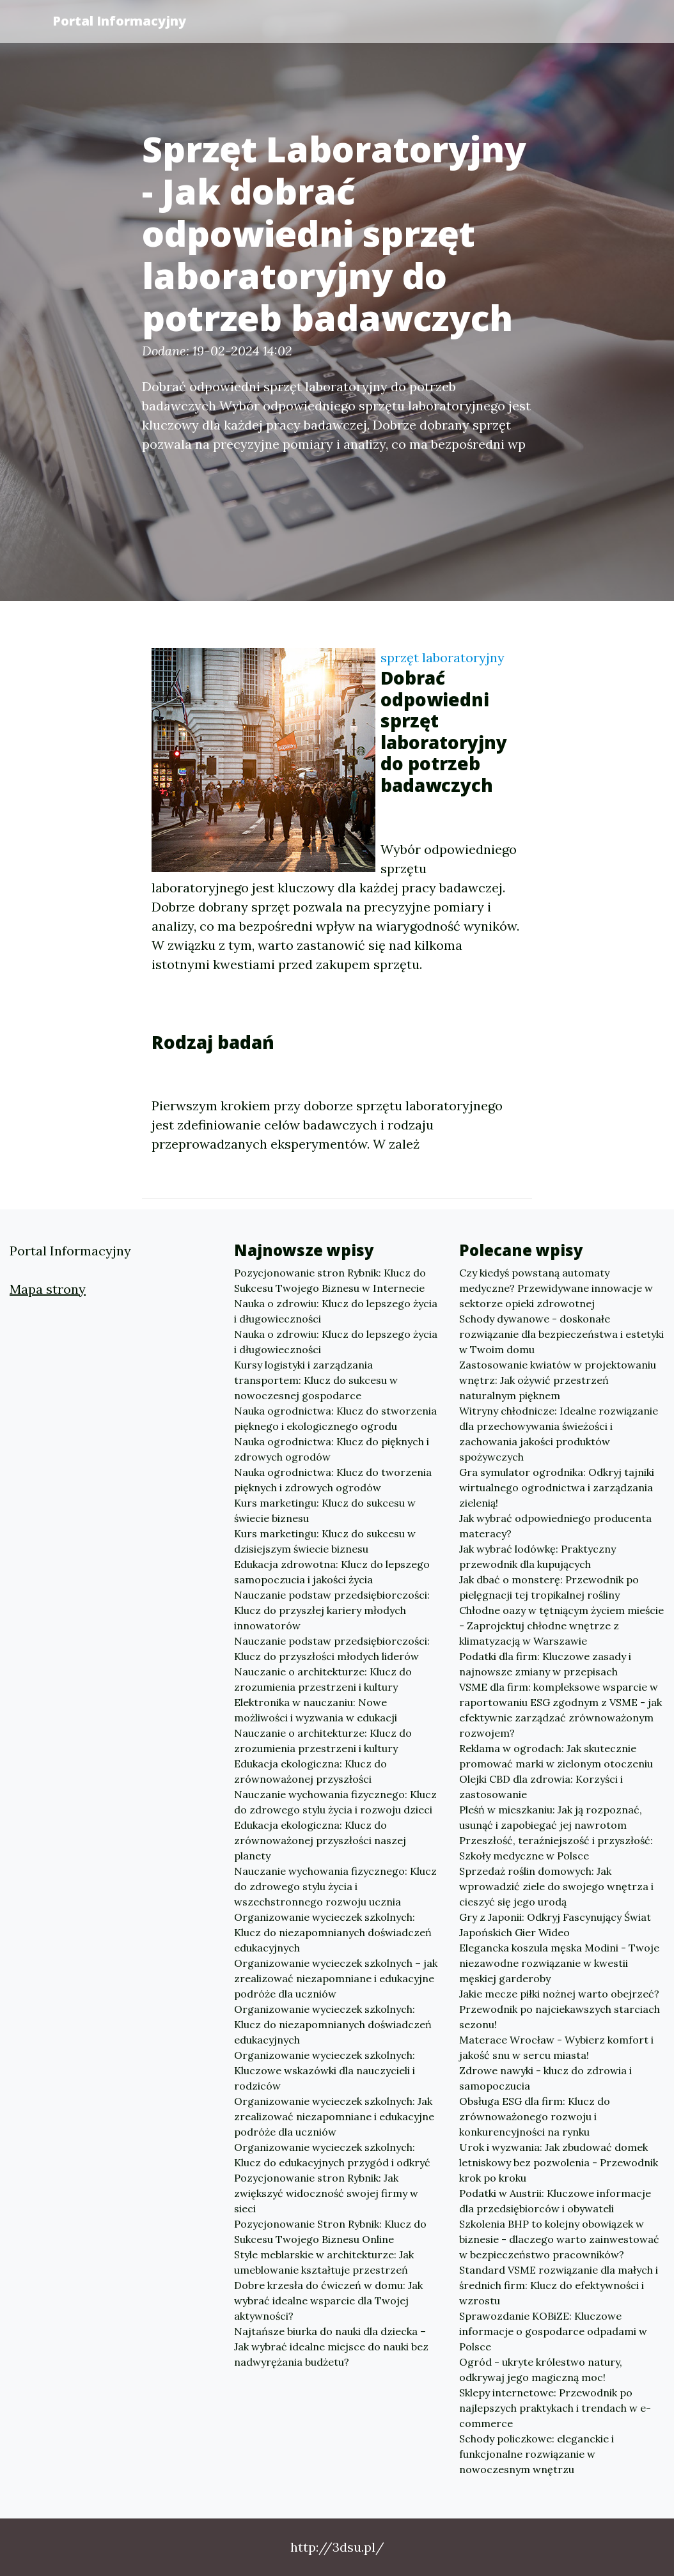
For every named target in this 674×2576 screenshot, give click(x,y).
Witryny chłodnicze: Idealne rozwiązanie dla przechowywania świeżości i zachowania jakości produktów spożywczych (558, 1433)
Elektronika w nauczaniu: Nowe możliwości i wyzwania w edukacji (315, 1710)
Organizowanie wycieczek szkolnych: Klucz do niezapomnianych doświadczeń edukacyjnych (333, 1932)
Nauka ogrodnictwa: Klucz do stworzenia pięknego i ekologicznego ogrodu (335, 1418)
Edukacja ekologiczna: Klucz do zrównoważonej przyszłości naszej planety (320, 1840)
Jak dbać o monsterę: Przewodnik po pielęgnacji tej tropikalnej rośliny (549, 1587)
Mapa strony (48, 1289)
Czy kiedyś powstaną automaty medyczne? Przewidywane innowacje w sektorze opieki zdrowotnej (556, 1288)
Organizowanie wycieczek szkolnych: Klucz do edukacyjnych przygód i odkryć (332, 2155)
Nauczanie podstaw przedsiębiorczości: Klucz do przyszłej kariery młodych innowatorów (332, 1610)
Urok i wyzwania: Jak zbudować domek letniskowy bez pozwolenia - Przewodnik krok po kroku (558, 2162)
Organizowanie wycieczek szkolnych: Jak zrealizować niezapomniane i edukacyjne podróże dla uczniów (334, 2116)
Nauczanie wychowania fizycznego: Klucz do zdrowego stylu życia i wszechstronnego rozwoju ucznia (335, 1886)
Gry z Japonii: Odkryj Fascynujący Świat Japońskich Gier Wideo (555, 1925)
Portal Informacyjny (119, 20)
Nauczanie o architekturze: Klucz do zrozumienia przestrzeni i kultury (323, 1679)
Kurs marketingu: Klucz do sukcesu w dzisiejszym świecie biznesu (325, 1541)
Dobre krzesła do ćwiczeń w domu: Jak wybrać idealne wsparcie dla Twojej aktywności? (328, 2300)
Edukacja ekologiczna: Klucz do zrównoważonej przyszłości (310, 1771)
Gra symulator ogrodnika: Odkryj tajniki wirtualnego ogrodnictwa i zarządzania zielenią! (556, 1487)
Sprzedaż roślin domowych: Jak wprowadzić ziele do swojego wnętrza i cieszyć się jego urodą (556, 1886)
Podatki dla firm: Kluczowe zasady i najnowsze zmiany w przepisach (545, 1664)
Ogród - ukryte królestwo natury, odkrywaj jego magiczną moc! (540, 2369)
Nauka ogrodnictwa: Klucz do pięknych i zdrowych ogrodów (331, 1449)
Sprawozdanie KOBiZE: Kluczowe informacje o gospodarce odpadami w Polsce (553, 2331)
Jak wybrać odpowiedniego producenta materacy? (555, 1526)
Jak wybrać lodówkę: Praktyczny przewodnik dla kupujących (537, 1556)
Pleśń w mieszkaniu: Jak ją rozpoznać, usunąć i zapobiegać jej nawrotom (550, 1817)
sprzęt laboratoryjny (442, 657)
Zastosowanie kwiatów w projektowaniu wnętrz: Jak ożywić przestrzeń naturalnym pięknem (557, 1380)
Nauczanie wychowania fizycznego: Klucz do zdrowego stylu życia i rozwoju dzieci (335, 1802)
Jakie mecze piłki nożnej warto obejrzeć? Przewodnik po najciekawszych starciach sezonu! (559, 2009)
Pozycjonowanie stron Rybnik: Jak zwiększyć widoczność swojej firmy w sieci (326, 2193)
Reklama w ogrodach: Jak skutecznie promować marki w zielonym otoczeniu (556, 1756)
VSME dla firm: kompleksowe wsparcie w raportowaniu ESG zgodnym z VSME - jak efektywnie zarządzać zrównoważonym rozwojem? (560, 1709)
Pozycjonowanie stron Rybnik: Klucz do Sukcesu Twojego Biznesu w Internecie (330, 1280)
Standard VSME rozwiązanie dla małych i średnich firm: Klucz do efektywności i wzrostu (558, 2285)
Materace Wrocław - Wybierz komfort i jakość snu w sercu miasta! (556, 2047)
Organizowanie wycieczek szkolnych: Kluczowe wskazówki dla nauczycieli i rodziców (324, 2070)
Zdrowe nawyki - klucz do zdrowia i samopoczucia (545, 2078)
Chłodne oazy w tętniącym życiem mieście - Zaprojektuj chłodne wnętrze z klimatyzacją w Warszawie (561, 1625)
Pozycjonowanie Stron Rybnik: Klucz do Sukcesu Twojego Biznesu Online (330, 2231)
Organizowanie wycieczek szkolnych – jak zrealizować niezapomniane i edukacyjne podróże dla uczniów (335, 1978)
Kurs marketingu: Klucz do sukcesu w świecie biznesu (325, 1510)
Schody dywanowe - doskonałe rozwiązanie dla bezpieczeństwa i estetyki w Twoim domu (561, 1334)
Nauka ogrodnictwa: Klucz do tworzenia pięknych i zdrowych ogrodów (333, 1480)
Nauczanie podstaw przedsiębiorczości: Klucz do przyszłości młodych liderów (332, 1648)
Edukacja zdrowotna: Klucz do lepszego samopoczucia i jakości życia (332, 1572)
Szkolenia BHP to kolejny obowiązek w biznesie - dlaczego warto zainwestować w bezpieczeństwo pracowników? (559, 2239)
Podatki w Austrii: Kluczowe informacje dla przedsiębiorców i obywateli (555, 2201)
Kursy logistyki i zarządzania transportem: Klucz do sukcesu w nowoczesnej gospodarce (316, 1380)
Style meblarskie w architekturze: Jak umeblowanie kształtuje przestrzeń (324, 2262)
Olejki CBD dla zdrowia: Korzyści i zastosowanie (541, 1787)
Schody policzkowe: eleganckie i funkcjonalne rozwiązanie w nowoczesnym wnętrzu (536, 2454)
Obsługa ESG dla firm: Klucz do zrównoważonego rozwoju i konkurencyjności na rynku (534, 2116)
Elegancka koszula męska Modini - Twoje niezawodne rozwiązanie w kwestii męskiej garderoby (559, 1963)
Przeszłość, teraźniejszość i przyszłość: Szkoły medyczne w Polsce (556, 1848)
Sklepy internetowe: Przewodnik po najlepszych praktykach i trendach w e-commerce (555, 2408)
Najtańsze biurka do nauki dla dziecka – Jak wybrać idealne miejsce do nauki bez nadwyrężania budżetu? (331, 2346)
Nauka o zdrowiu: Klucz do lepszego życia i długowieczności (335, 1311)
